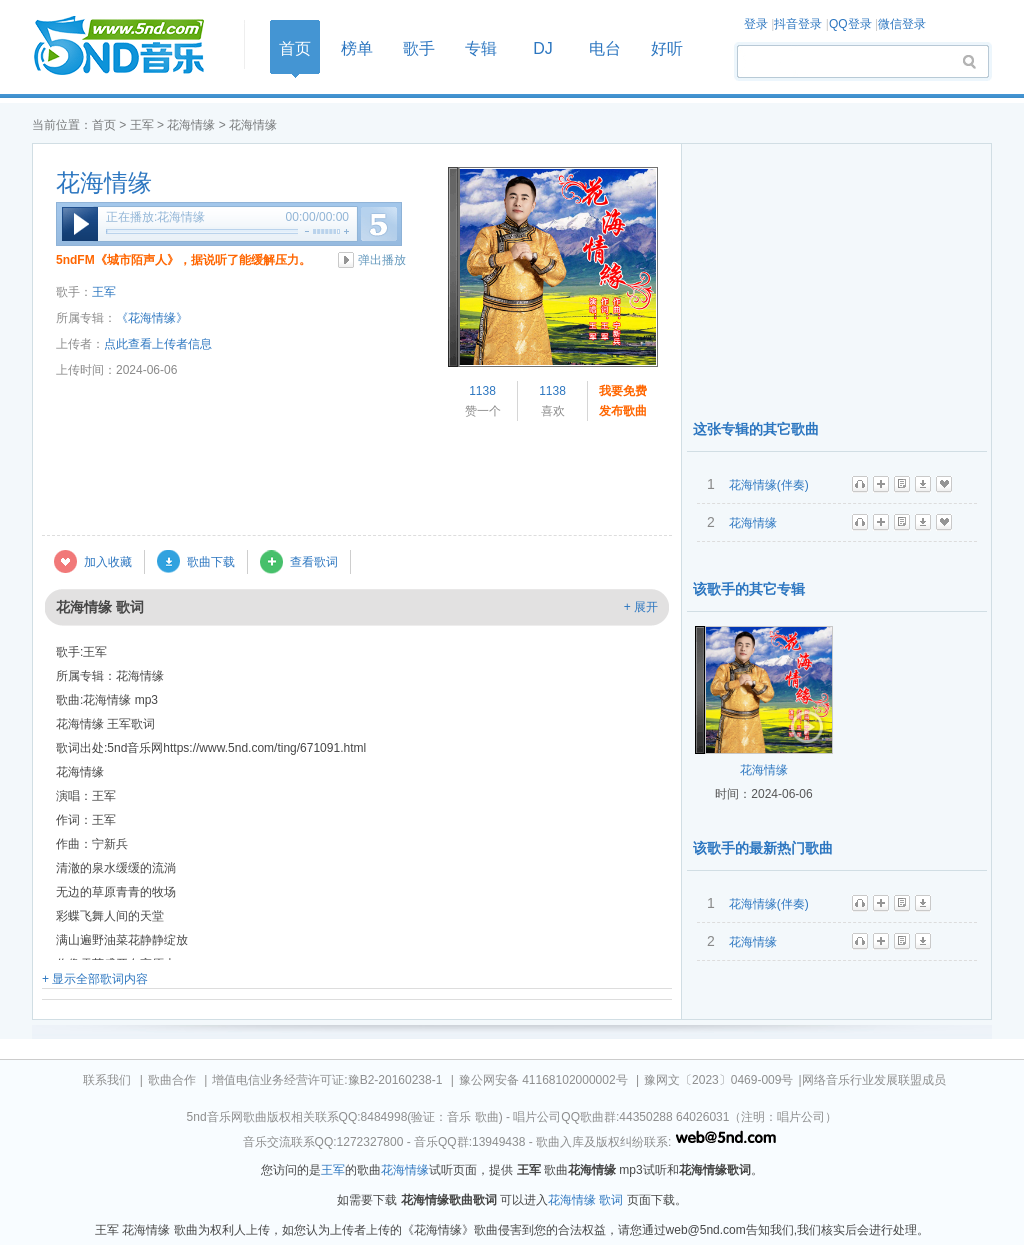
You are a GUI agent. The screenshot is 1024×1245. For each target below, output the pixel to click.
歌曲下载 (211, 562)
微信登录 (902, 24)
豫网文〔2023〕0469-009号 (718, 1080)
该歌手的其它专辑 (749, 589)
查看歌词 (314, 562)
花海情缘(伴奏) (769, 485)
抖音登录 (798, 24)
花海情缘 (191, 125)
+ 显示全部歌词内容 (95, 979)
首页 (132, 46)
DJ (543, 48)
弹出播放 (382, 260)
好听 (667, 48)
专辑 (481, 48)
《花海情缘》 (152, 318)
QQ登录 (850, 24)
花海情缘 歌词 (585, 1200)
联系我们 (107, 1080)
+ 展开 (641, 607)
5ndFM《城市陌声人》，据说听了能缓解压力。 (183, 260)
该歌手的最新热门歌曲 (763, 848)
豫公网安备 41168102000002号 (543, 1080)
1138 (482, 391)
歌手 (419, 48)
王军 (142, 125)
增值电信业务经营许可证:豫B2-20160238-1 (327, 1080)
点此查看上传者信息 (158, 344)
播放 (80, 224)
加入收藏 (108, 562)
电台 (605, 48)
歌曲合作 (172, 1080)
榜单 (357, 48)
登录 (756, 24)
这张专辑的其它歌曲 (756, 429)
